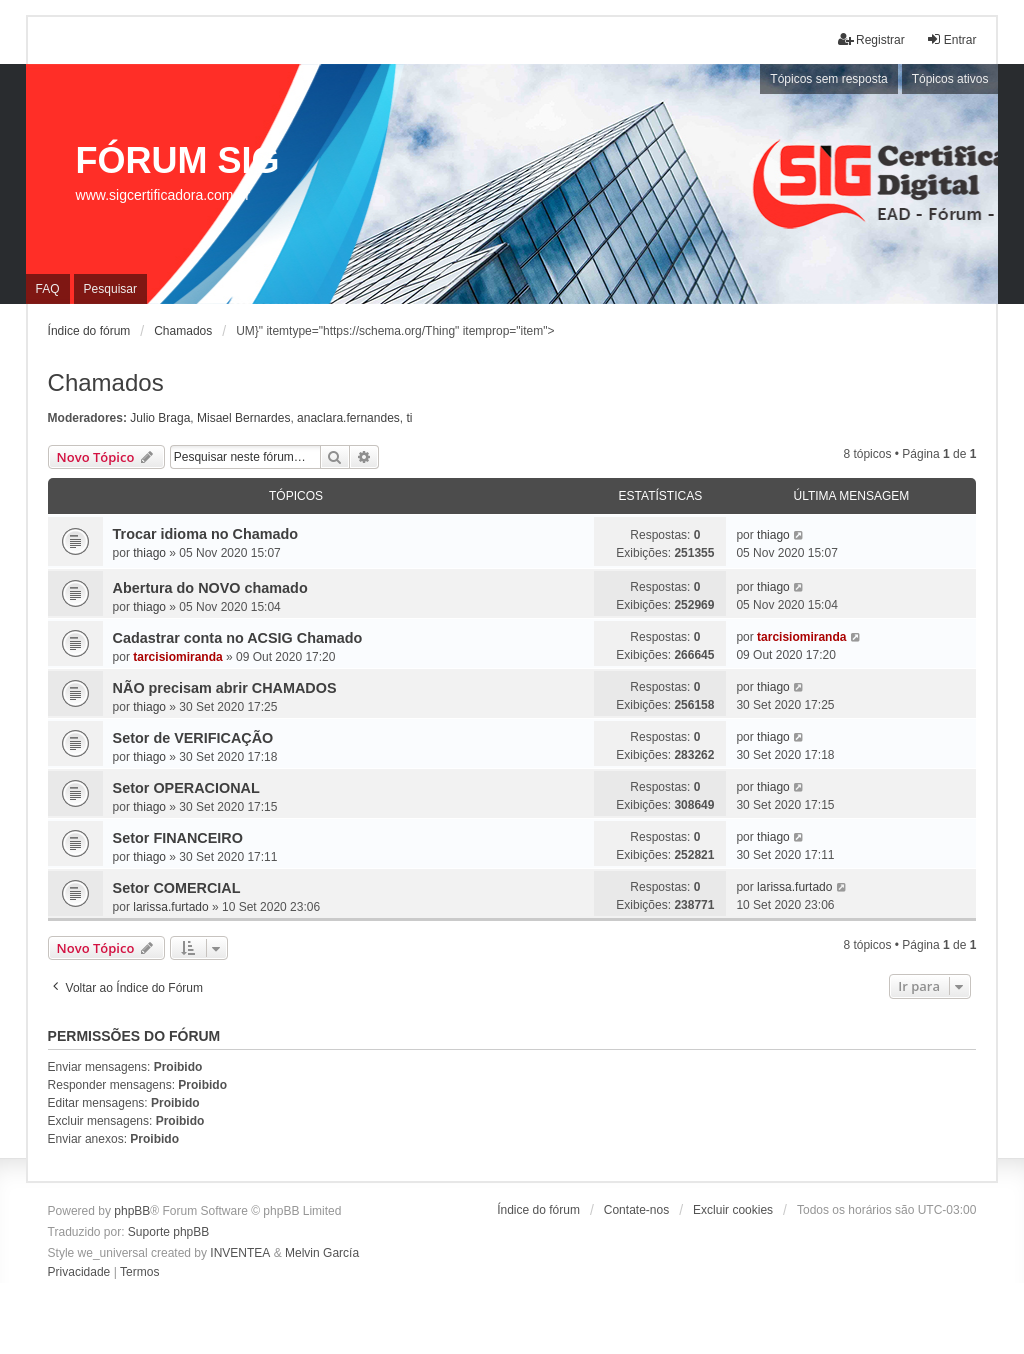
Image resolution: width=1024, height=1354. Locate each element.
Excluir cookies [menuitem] (733, 1210)
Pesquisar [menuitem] (110, 289)
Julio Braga (160, 418)
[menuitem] (79, 1273)
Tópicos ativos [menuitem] (950, 79)
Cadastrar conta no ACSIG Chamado (238, 638)
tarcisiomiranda (177, 657)
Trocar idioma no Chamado (206, 534)
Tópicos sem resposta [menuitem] (828, 79)
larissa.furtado (170, 907)
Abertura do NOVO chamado (210, 588)
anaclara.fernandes (348, 418)
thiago (149, 553)
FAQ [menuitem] (48, 289)
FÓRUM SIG (178, 160)
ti (409, 418)
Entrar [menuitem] (951, 39)
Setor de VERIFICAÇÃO (193, 738)
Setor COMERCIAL (177, 888)
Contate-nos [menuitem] (636, 1210)
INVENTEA (240, 1253)
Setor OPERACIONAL (186, 788)
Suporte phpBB (168, 1232)
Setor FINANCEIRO (178, 838)
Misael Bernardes (243, 418)
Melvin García (322, 1253)
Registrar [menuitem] (871, 39)
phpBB (132, 1211)
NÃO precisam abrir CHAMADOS (225, 688)
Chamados (106, 382)
